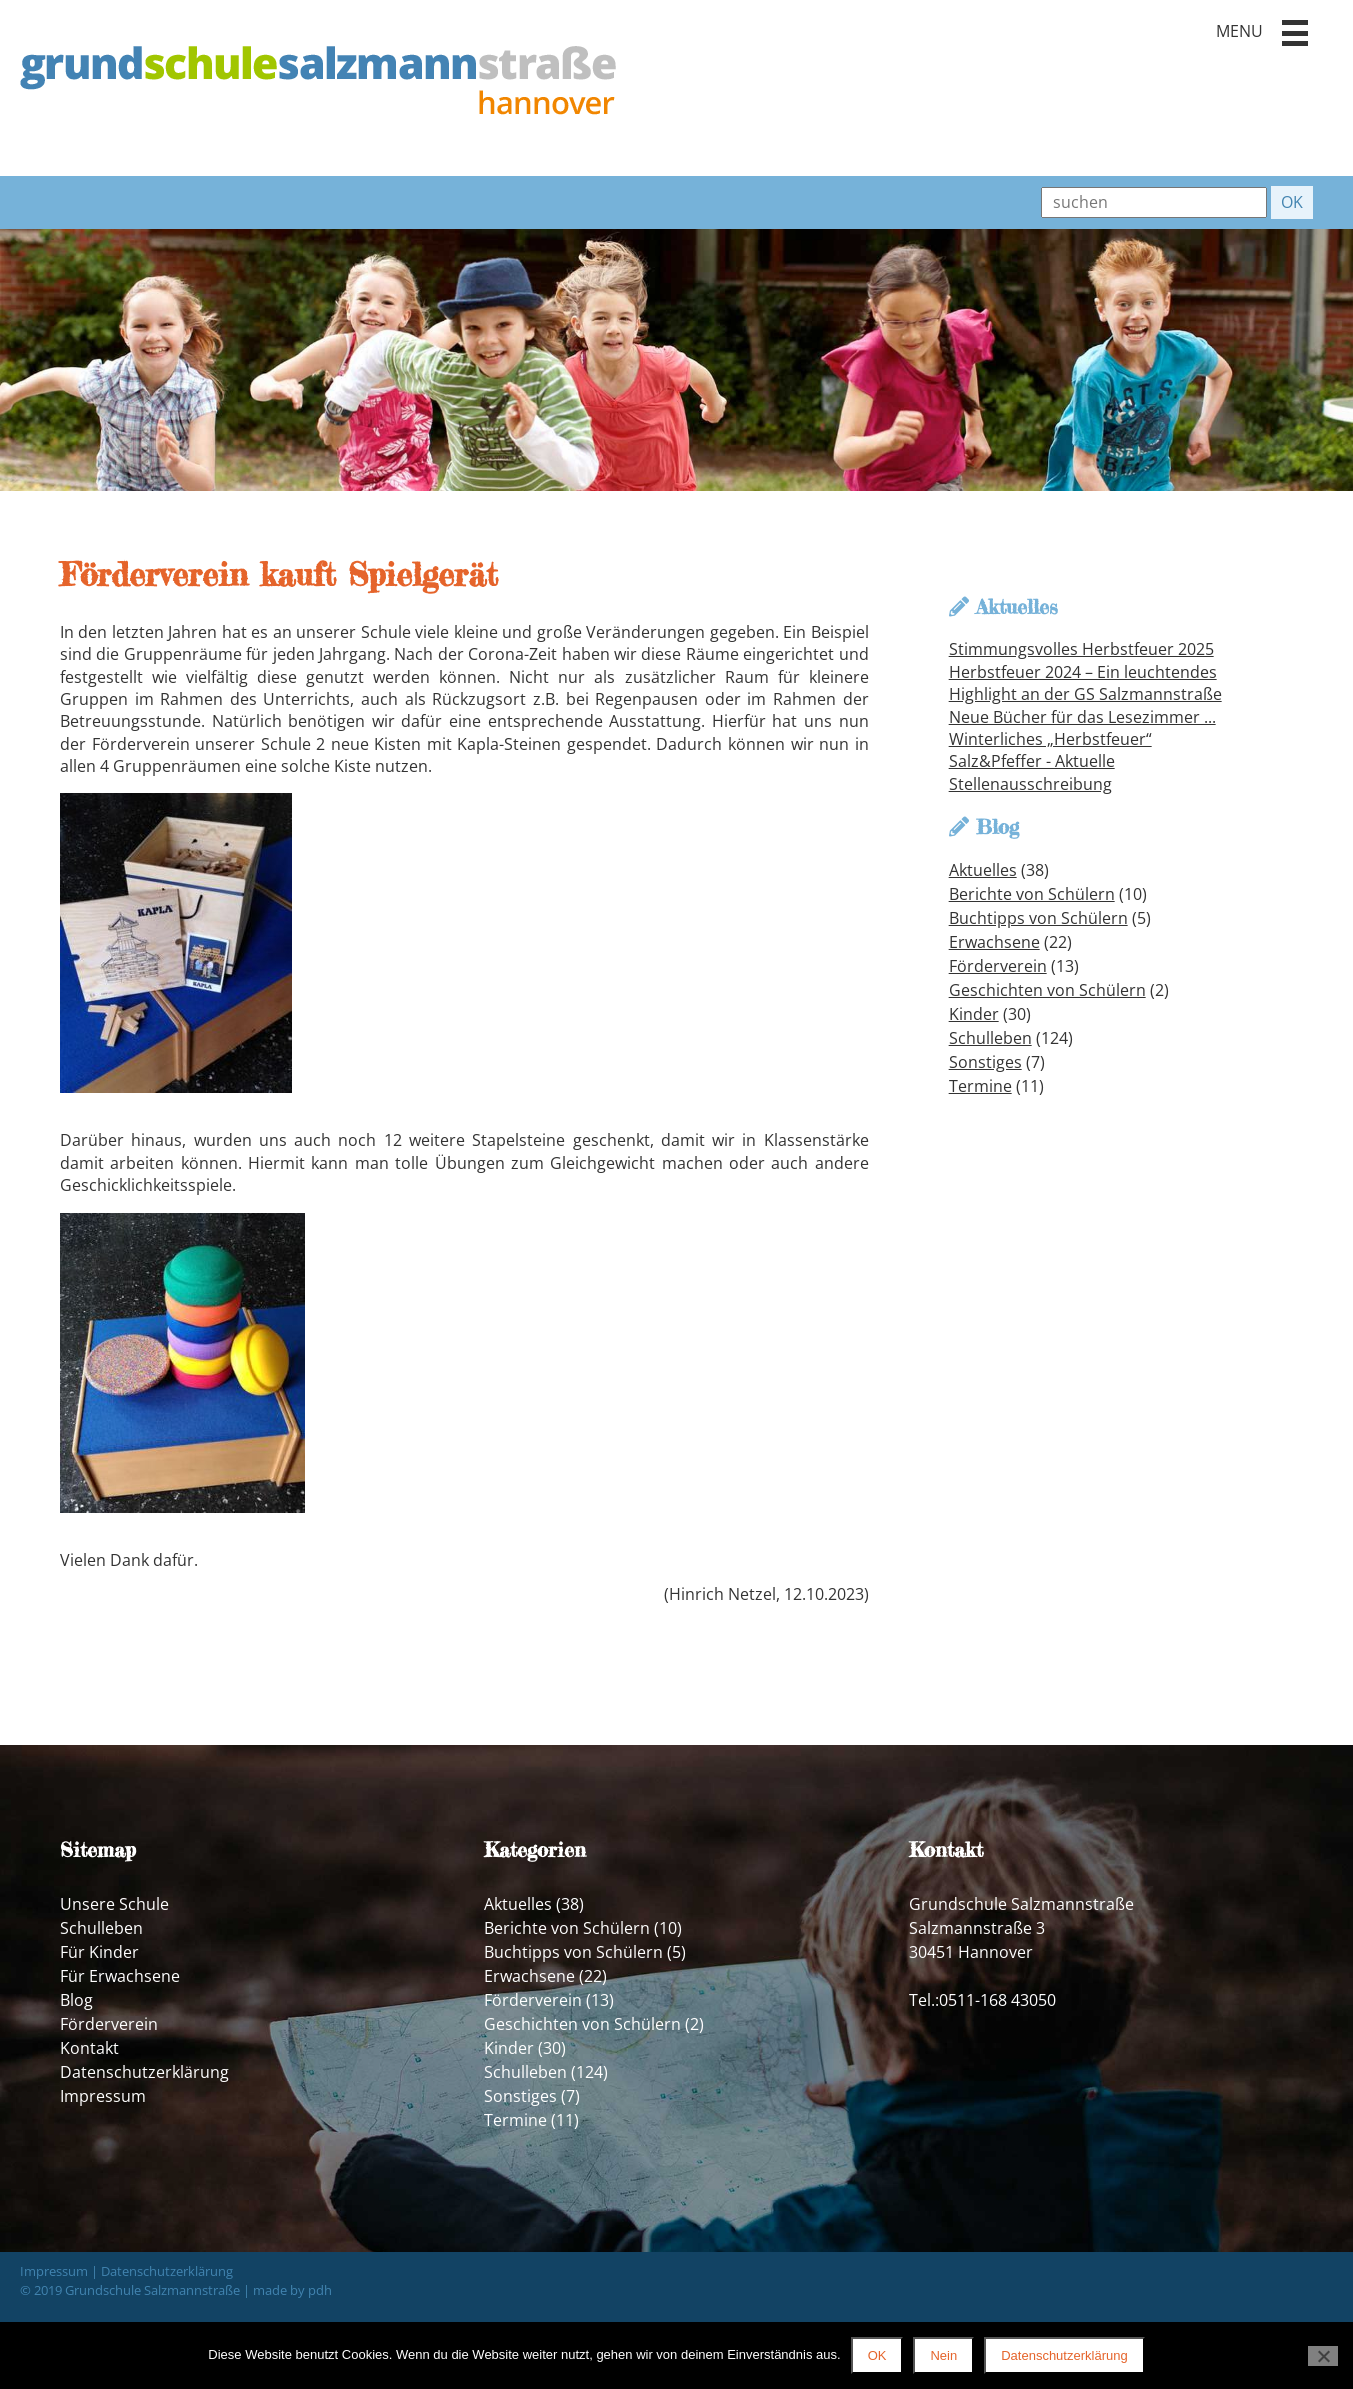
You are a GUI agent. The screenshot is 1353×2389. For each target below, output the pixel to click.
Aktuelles (983, 870)
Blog (76, 2000)
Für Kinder (99, 1952)
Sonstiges (985, 1062)
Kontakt (89, 2048)
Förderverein (998, 966)
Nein (943, 2355)
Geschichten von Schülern (1047, 990)
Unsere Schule (114, 1904)
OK (877, 2355)
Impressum (103, 2096)
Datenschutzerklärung (144, 2072)
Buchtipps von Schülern (1038, 918)
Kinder (974, 1014)
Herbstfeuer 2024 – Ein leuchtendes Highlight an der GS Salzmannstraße (1085, 683)
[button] (1295, 33)
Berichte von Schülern (1032, 894)
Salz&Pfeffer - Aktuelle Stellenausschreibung (1032, 772)
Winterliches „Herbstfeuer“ (1050, 739)
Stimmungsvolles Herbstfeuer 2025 (1081, 649)
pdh (320, 2290)
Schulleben (990, 1038)
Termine (980, 1086)
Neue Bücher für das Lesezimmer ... (1082, 717)
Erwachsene (994, 942)
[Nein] (1323, 2356)
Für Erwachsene (120, 1976)
